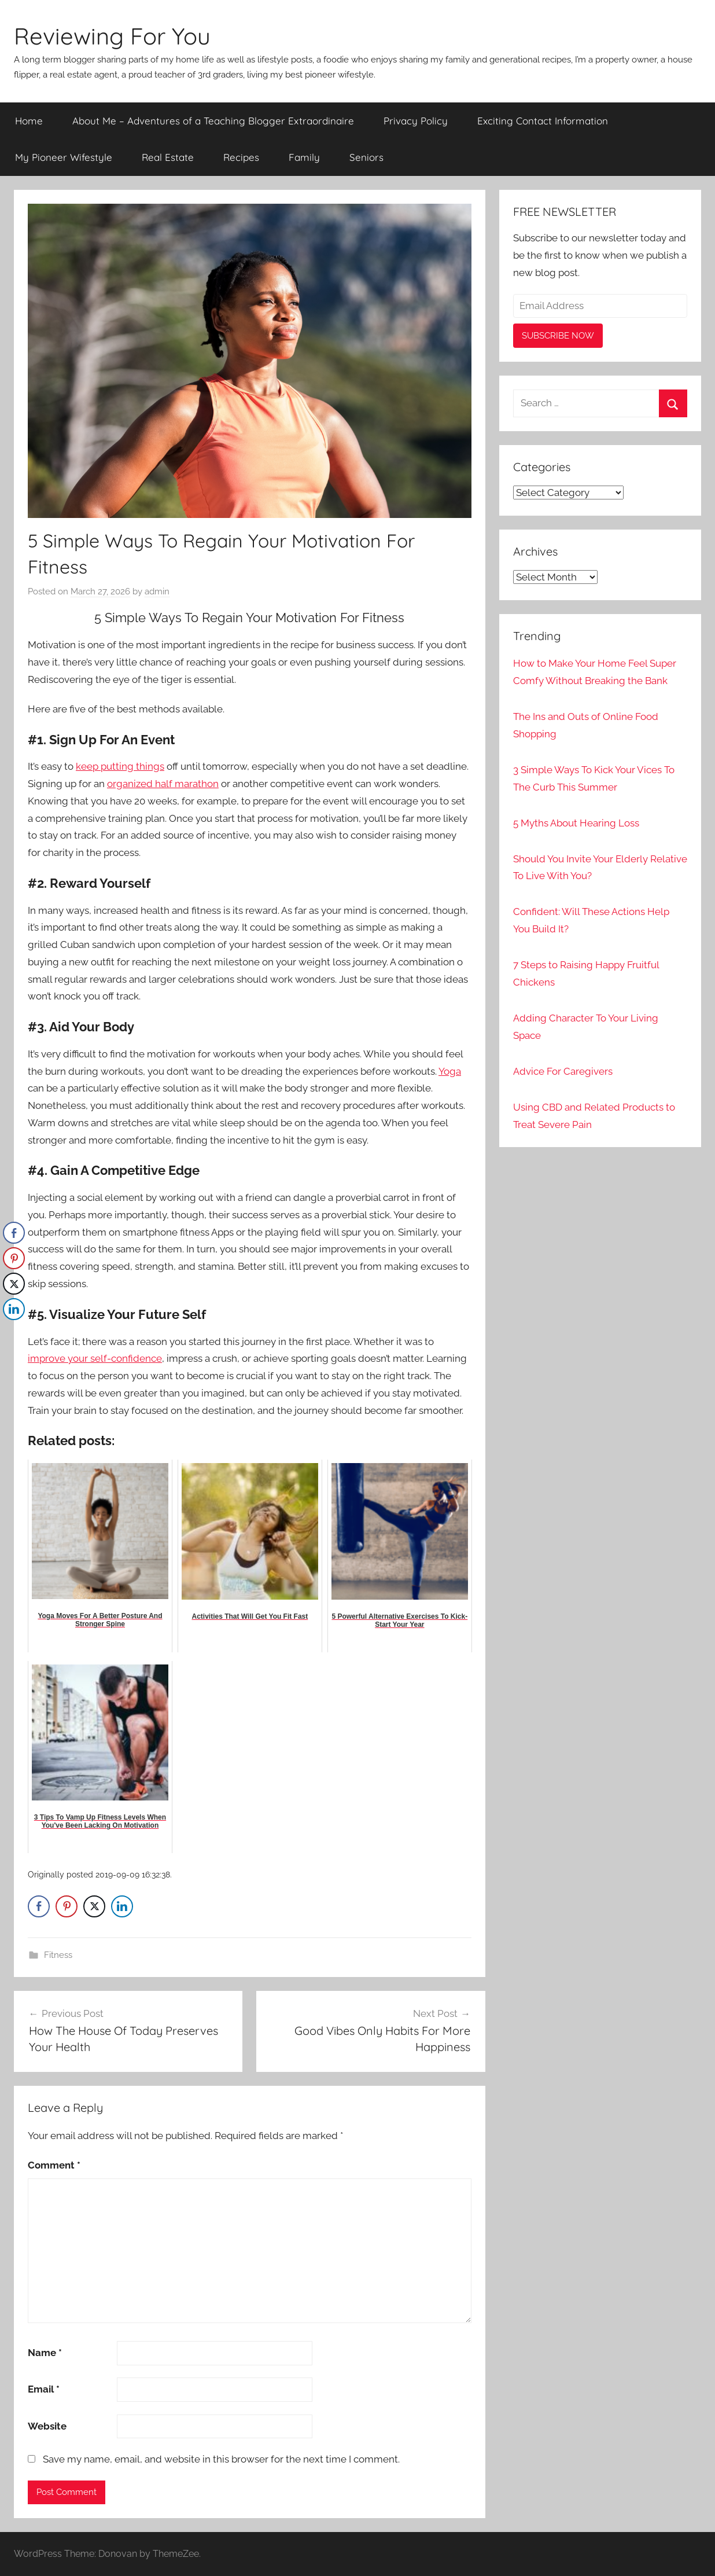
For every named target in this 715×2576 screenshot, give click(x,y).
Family (304, 157)
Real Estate (168, 157)
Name (45, 2352)
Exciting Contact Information (542, 121)
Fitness (58, 1955)
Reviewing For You (112, 35)
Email (44, 2389)
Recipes (241, 157)
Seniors (366, 157)
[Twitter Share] (94, 1906)
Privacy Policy (416, 121)
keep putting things (120, 766)
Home (29, 121)
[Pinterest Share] (67, 1906)
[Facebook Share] (39, 1906)
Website (47, 2426)
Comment (54, 2165)
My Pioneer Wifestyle (63, 157)
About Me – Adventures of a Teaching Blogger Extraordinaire (213, 121)
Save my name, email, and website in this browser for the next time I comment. (221, 2459)
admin (157, 591)
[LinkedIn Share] (122, 1906)
